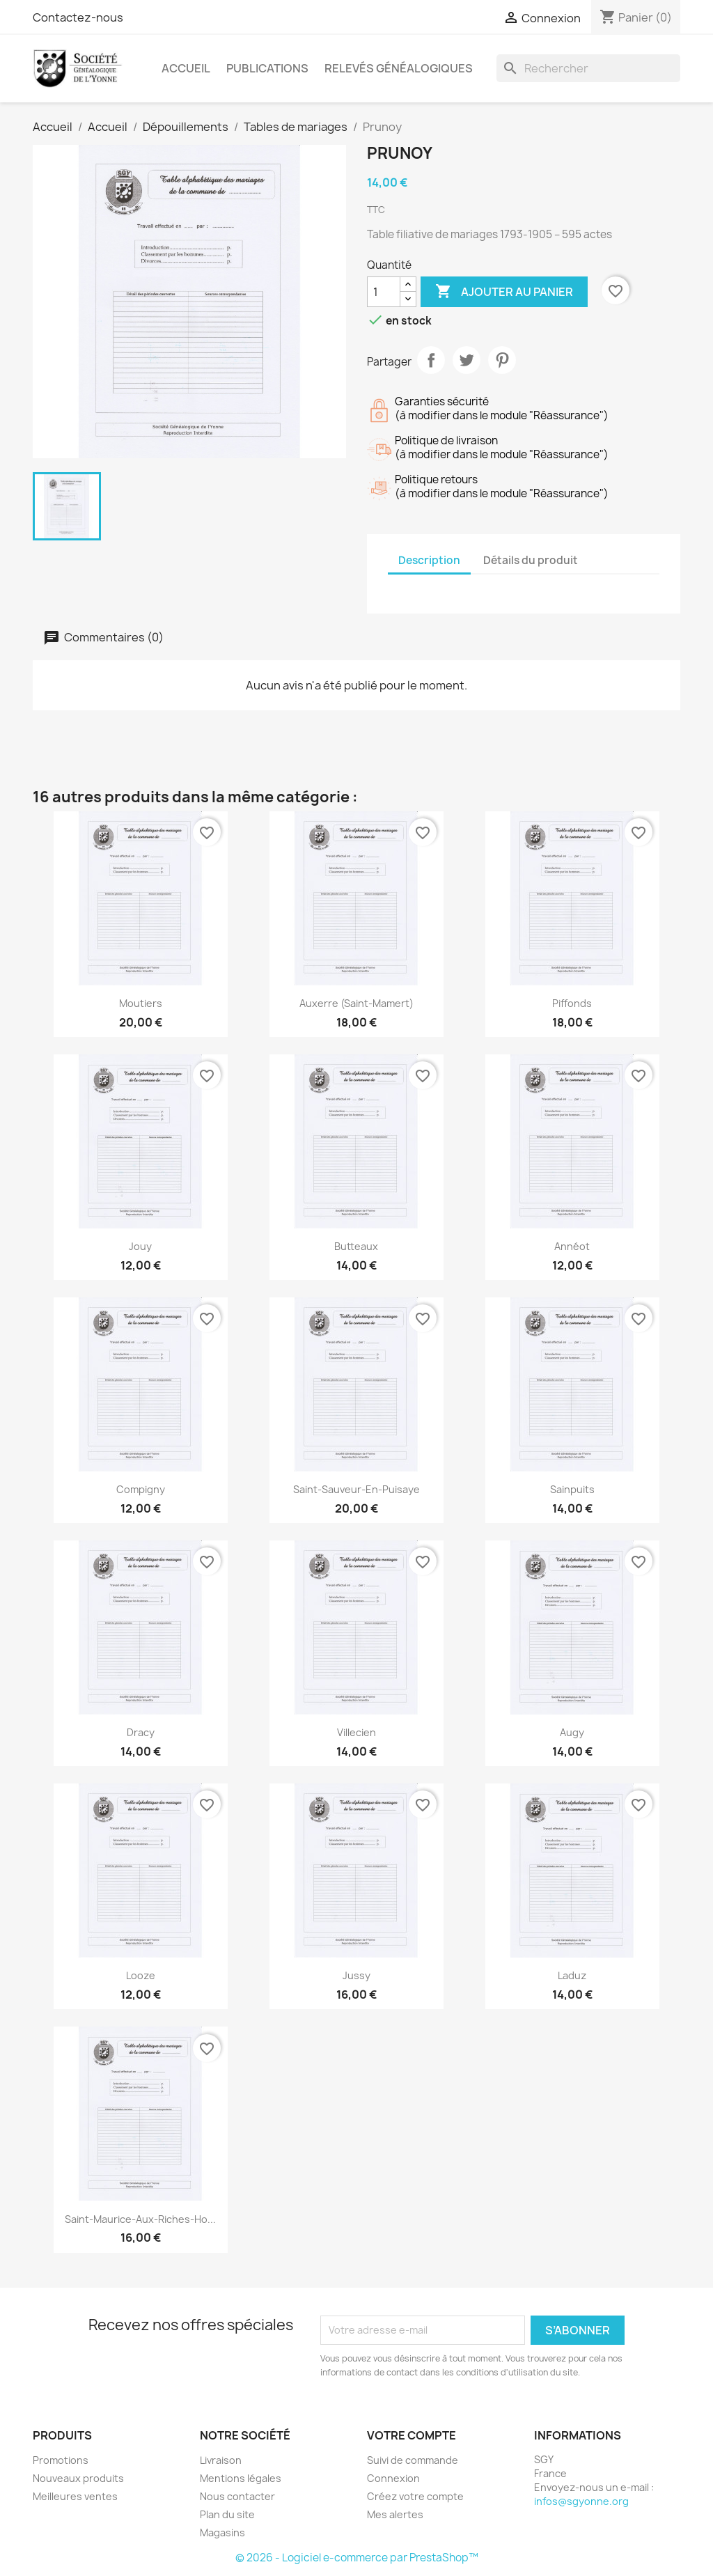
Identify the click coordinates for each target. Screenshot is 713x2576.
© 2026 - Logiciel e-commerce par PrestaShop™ (356, 2557)
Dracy (141, 1732)
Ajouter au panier (504, 292)
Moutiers (140, 1003)
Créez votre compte (415, 2496)
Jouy (140, 1246)
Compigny (140, 1489)
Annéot (572, 1246)
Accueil (186, 68)
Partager (431, 360)
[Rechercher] (588, 68)
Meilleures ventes (75, 2496)
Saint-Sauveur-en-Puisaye (356, 1489)
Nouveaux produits (78, 2478)
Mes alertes (395, 2514)
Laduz (572, 1975)
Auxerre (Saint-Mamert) (356, 1003)
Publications (267, 68)
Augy (572, 1732)
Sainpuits (572, 1489)
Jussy (356, 1975)
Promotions (60, 2460)
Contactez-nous (78, 17)
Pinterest (502, 360)
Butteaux (356, 1246)
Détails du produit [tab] (530, 560)
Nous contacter (237, 2496)
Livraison (221, 2460)
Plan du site (227, 2514)
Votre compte (411, 2435)
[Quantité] (383, 291)
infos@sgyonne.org (581, 2501)
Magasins (222, 2532)
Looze (140, 1975)
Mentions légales (240, 2478)
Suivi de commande (412, 2460)
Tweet (466, 360)
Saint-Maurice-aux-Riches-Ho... (140, 2219)
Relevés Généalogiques (398, 68)
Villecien (356, 1732)
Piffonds (572, 1003)
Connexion (393, 2478)
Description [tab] (429, 560)
